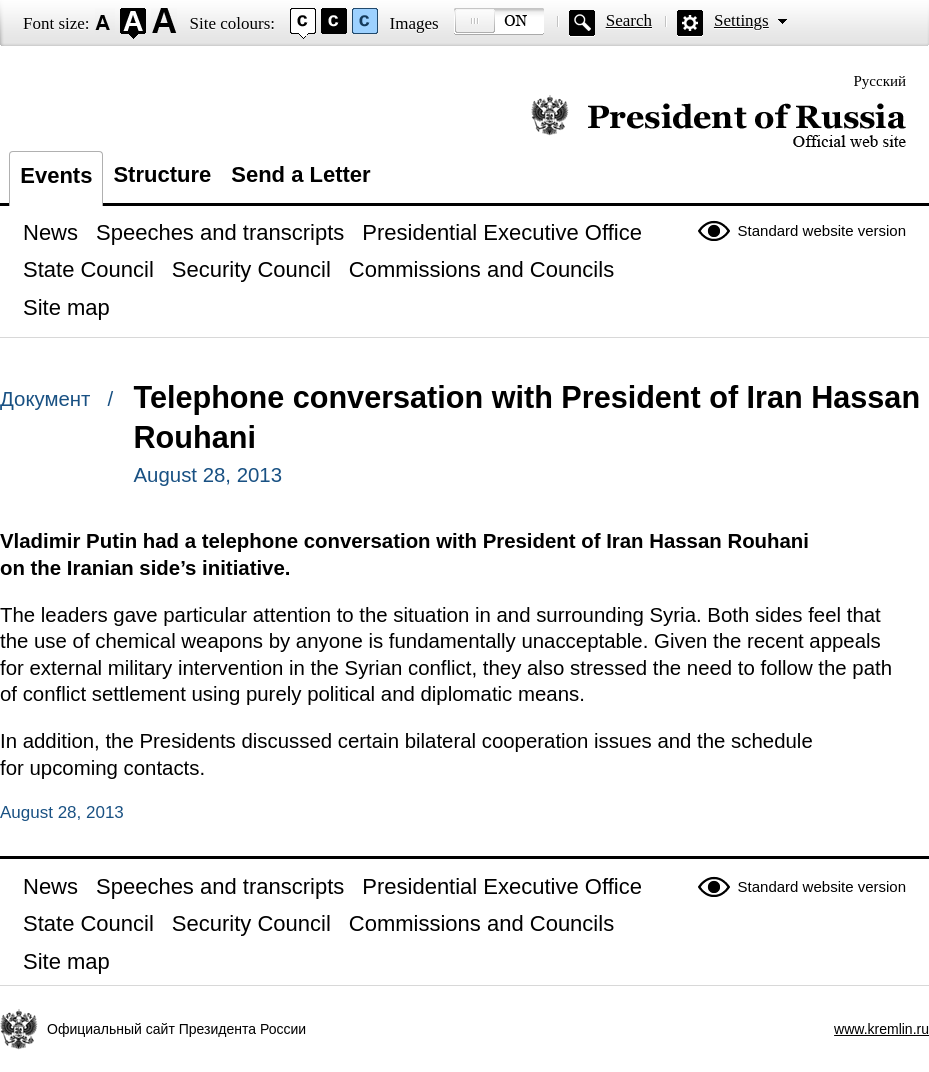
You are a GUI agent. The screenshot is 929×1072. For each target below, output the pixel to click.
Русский (880, 81)
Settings (741, 20)
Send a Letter (300, 174)
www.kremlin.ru (881, 1029)
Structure (162, 174)
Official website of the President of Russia (718, 122)
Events (56, 175)
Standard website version (822, 230)
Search (629, 20)
